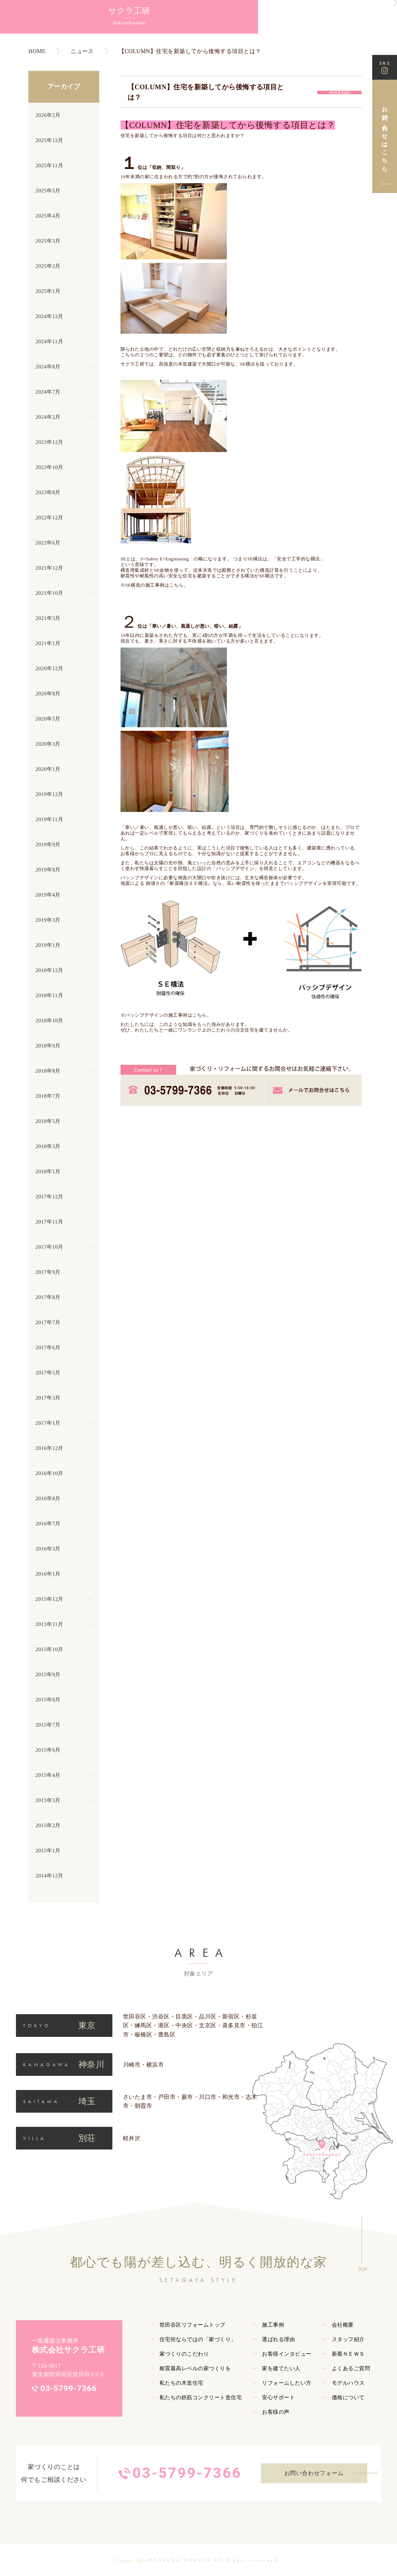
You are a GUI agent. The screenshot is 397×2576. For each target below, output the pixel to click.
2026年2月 (48, 115)
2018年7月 (48, 1096)
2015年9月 (48, 1674)
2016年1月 (48, 1574)
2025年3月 (48, 241)
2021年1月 (48, 643)
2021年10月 (49, 593)
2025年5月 (48, 190)
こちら (199, 1015)
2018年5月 (48, 1121)
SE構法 (247, 364)
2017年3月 (48, 1398)
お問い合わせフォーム (314, 2473)
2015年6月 (48, 1750)
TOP (362, 2269)
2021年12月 (49, 568)
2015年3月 (48, 1800)
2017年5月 (48, 1372)
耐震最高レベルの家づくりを (195, 2368)
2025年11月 (49, 165)
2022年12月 (49, 517)
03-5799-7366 (68, 2388)
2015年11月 (49, 1624)
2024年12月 (49, 316)
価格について (348, 2397)
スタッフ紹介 (348, 2339)
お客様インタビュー (286, 2354)
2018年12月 (49, 970)
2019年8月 (48, 869)
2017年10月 (49, 1247)
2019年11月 (49, 819)
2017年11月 (49, 1222)
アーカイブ (63, 86)
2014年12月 (49, 1876)
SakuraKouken (39, 29)
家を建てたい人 (281, 2368)
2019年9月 (48, 844)
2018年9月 (48, 1046)
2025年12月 (49, 140)
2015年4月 (48, 1775)
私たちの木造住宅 (181, 2383)
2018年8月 (48, 1071)
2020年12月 (49, 668)
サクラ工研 (39, 14)
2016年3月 (48, 1549)
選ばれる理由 (278, 2339)
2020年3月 (48, 744)
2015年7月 (48, 1725)
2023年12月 (49, 442)
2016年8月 (48, 1498)
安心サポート (278, 2397)
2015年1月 (48, 1850)
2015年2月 (48, 1825)
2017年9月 (48, 1272)
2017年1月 (48, 1423)
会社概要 (343, 2325)
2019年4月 (48, 895)
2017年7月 (48, 1322)
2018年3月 (48, 1146)
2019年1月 (48, 945)
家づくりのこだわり (184, 2354)
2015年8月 (48, 1699)
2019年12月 (49, 794)
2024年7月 (48, 392)
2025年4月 (48, 216)
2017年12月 (49, 1196)
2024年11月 (49, 341)
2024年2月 (48, 417)
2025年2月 (48, 266)
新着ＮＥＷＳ (348, 2354)
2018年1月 (48, 1171)
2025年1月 (48, 291)
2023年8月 (48, 492)
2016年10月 (49, 1473)
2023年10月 (49, 467)
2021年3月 (48, 618)
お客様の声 (275, 2412)
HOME (37, 51)
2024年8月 (48, 366)
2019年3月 (48, 920)
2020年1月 (48, 769)
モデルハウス (348, 2383)
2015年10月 (49, 1649)
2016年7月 (48, 1523)
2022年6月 (48, 543)
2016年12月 (49, 1448)
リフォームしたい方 (286, 2383)
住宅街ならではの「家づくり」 (198, 2339)
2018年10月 (49, 1020)
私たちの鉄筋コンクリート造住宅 (201, 2397)
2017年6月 (48, 1347)
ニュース (82, 51)
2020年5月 (48, 719)
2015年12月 (49, 1599)
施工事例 (273, 2325)
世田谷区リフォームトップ (192, 2325)
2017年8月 (48, 1297)
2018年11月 (49, 995)
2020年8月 (48, 693)
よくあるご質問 (351, 2368)
